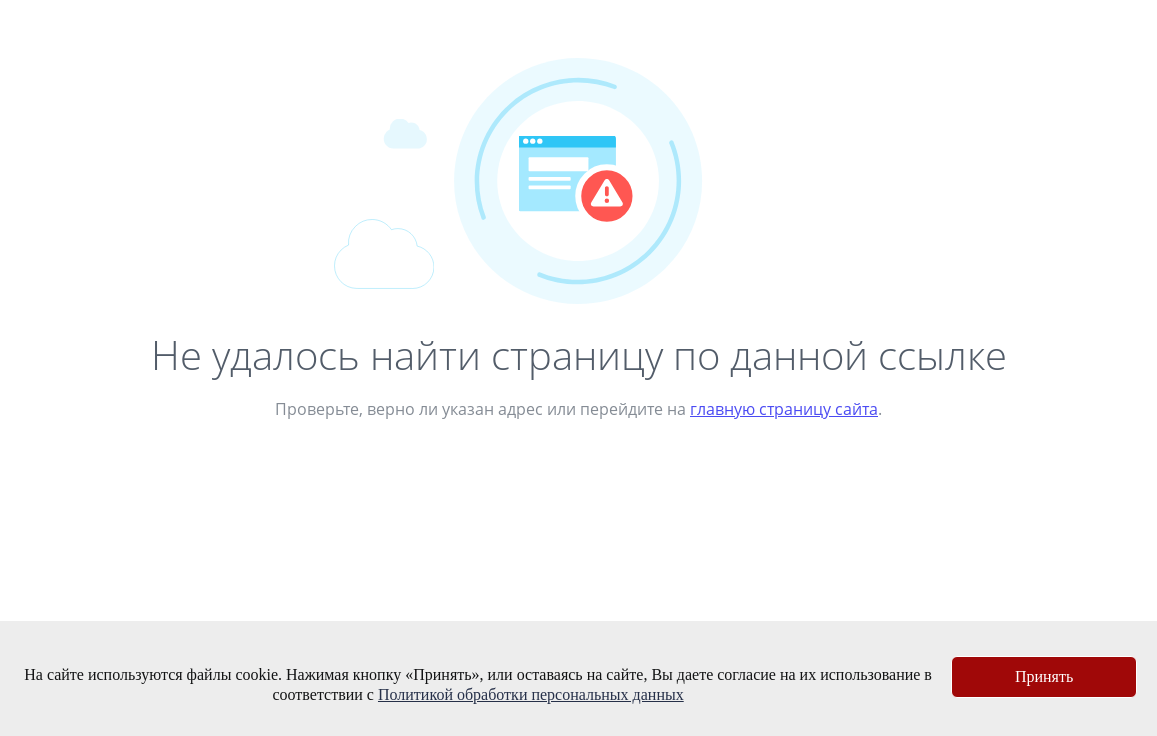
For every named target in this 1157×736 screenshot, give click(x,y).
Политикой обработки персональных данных (531, 694)
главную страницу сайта (784, 409)
